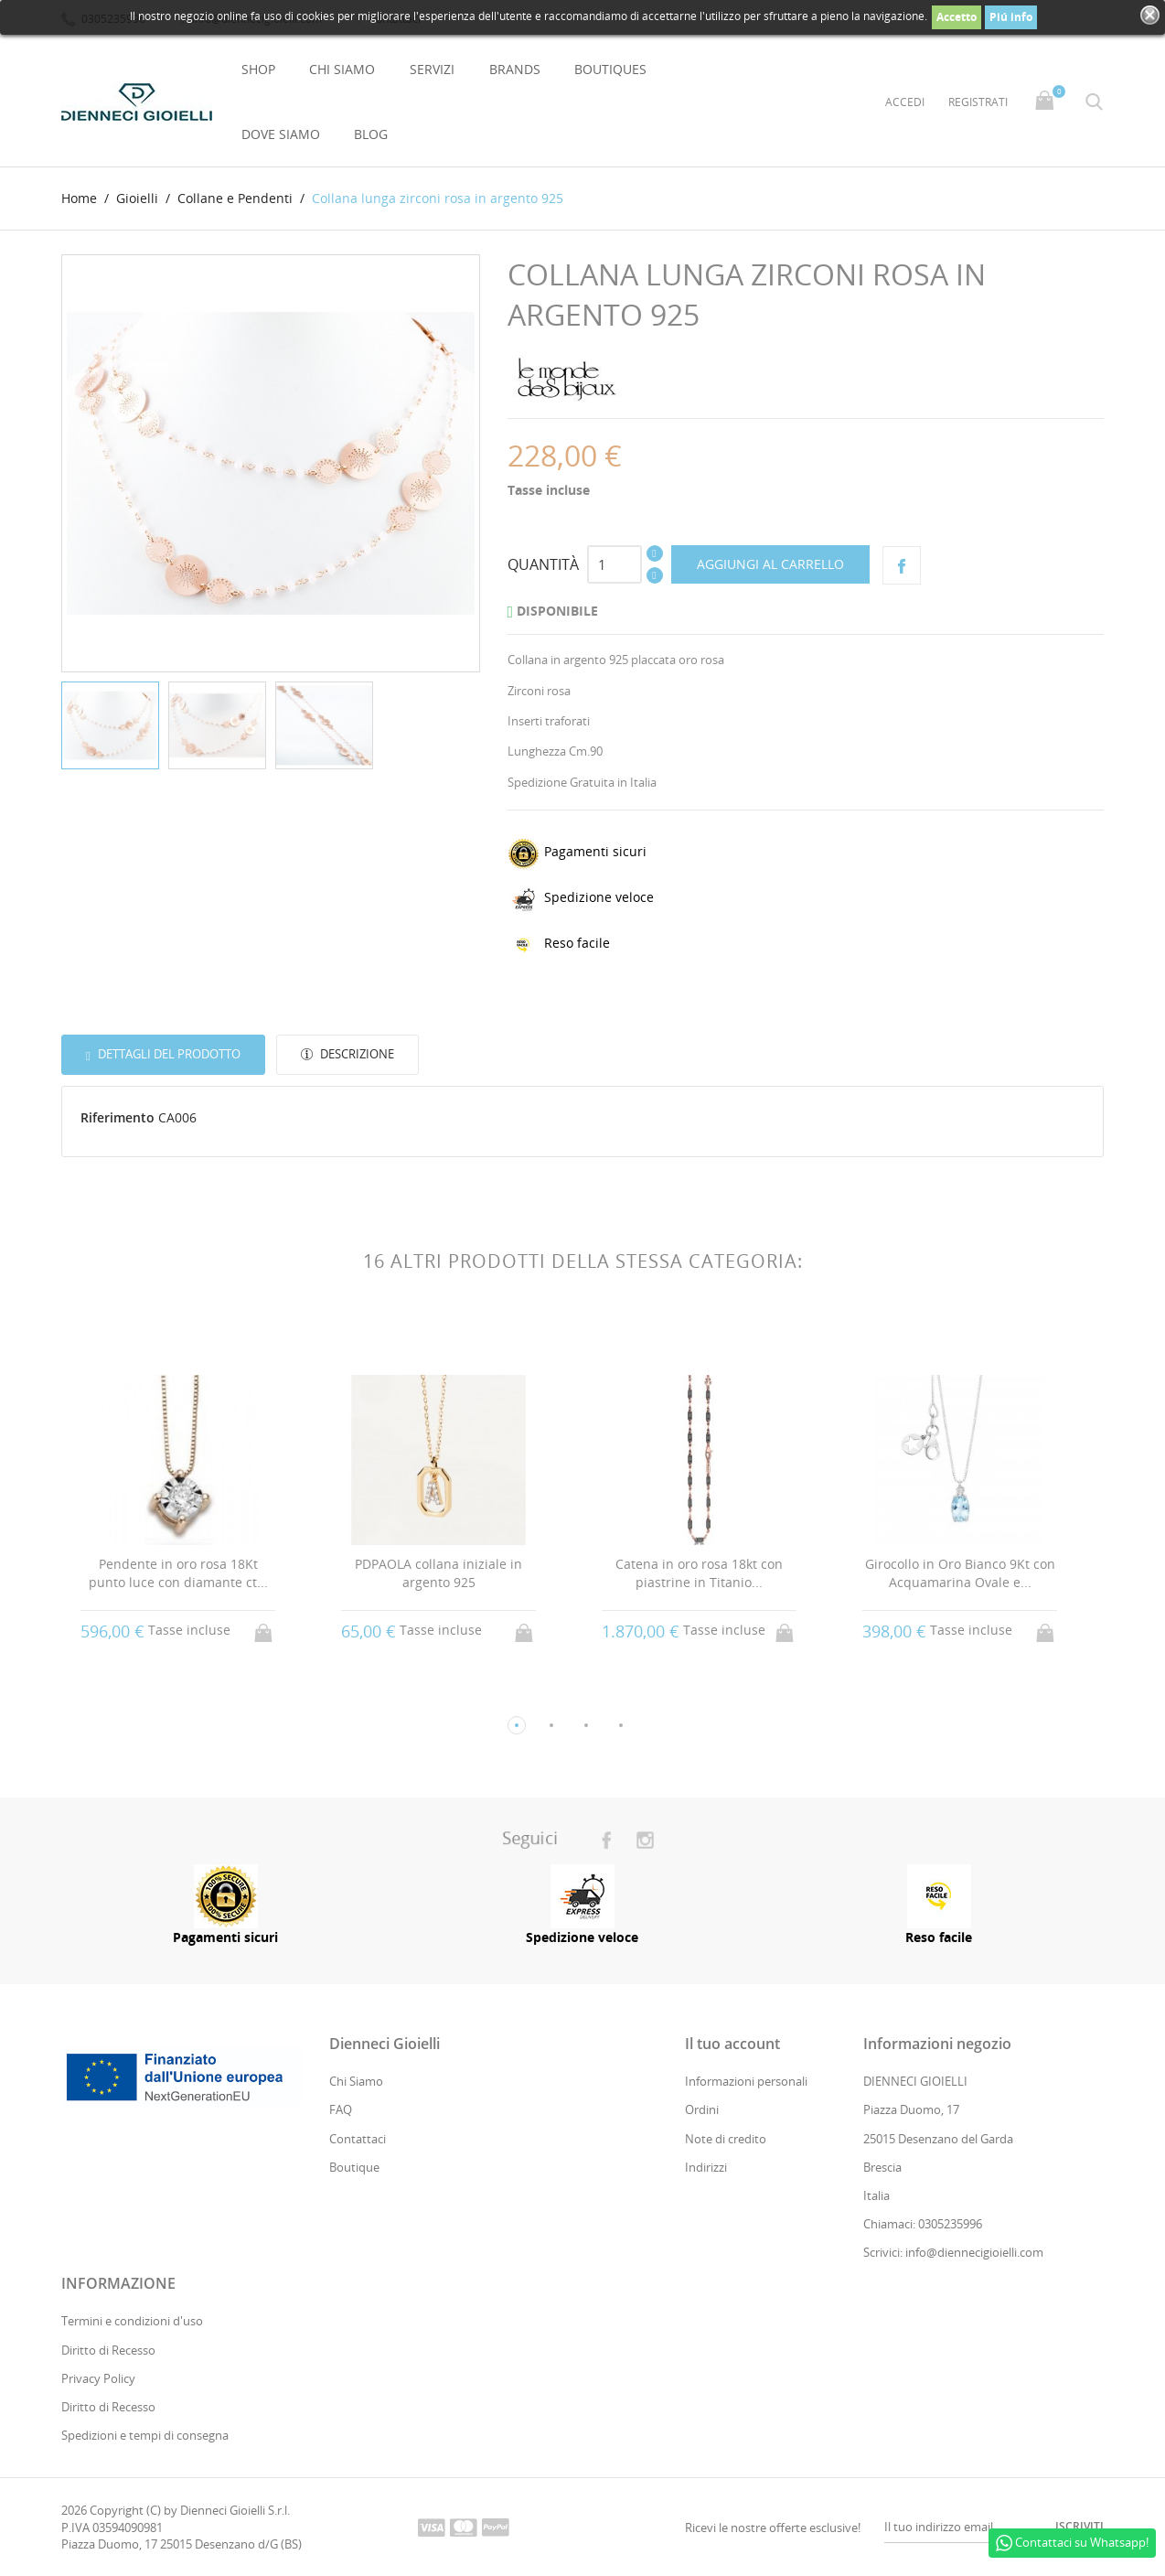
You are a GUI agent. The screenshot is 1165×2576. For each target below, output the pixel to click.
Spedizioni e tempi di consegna (145, 2435)
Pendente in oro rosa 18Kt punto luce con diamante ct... (178, 1573)
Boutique (354, 2167)
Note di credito (725, 2139)
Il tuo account (732, 2044)
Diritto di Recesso (108, 2350)
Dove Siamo (280, 134)
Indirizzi (706, 2167)
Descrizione (355, 1054)
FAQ (340, 2109)
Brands (514, 69)
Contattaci (357, 2139)
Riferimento (117, 1117)
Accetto (956, 17)
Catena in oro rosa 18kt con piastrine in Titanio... (700, 1573)
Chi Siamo (342, 69)
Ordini (702, 2109)
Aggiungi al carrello (770, 564)
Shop (258, 69)
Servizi (432, 69)
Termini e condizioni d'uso (132, 2321)
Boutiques (610, 69)
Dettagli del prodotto (167, 1054)
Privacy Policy (98, 2378)
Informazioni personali (746, 2081)
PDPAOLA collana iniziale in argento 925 (439, 1573)
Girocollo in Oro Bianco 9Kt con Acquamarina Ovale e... (960, 1573)
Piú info (1010, 17)
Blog (371, 134)
